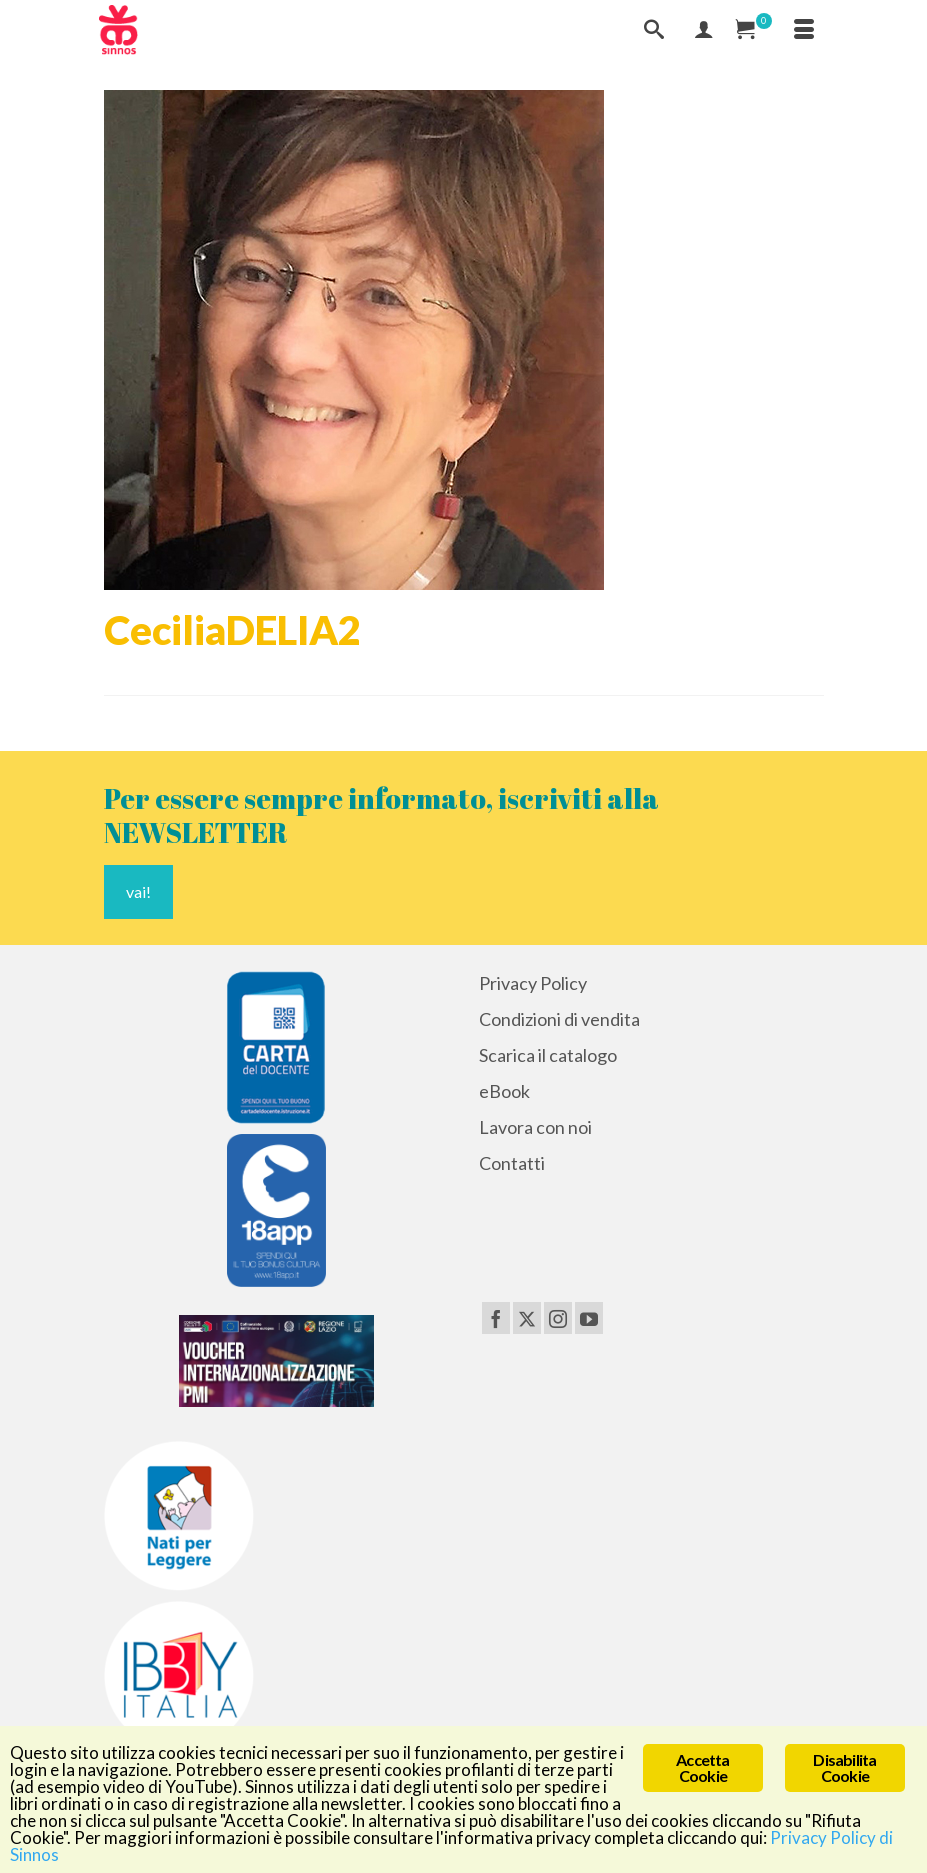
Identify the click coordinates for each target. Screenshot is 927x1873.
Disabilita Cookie (844, 1767)
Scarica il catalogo (548, 1055)
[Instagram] (558, 1318)
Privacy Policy (533, 983)
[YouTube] (589, 1318)
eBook (504, 1091)
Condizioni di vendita (559, 1019)
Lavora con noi (535, 1127)
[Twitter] (527, 1318)
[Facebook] (496, 1318)
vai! (138, 891)
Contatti (512, 1163)
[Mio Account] (704, 30)
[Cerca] (654, 30)
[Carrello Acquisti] (754, 30)
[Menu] (804, 30)
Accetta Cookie (702, 1767)
